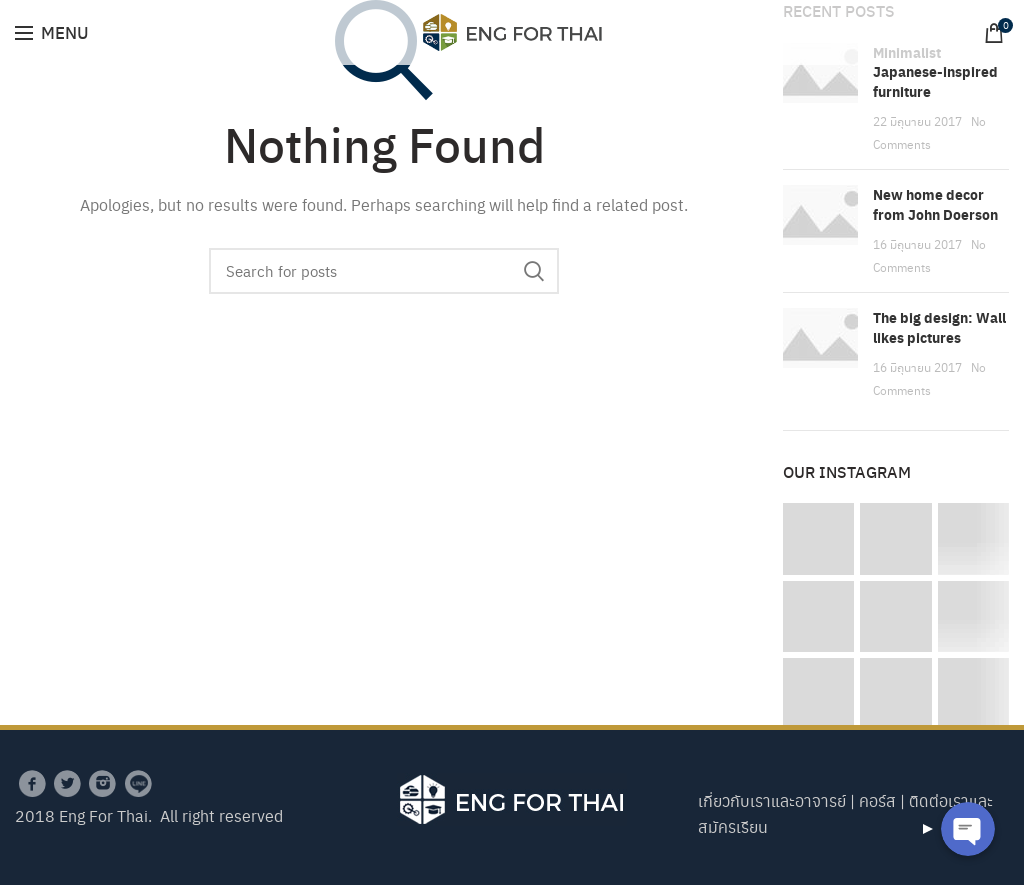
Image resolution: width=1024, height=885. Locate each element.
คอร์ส (877, 800)
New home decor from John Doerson (935, 204)
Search (534, 271)
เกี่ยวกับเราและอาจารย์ (772, 800)
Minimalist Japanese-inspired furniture (935, 72)
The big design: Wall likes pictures (939, 327)
